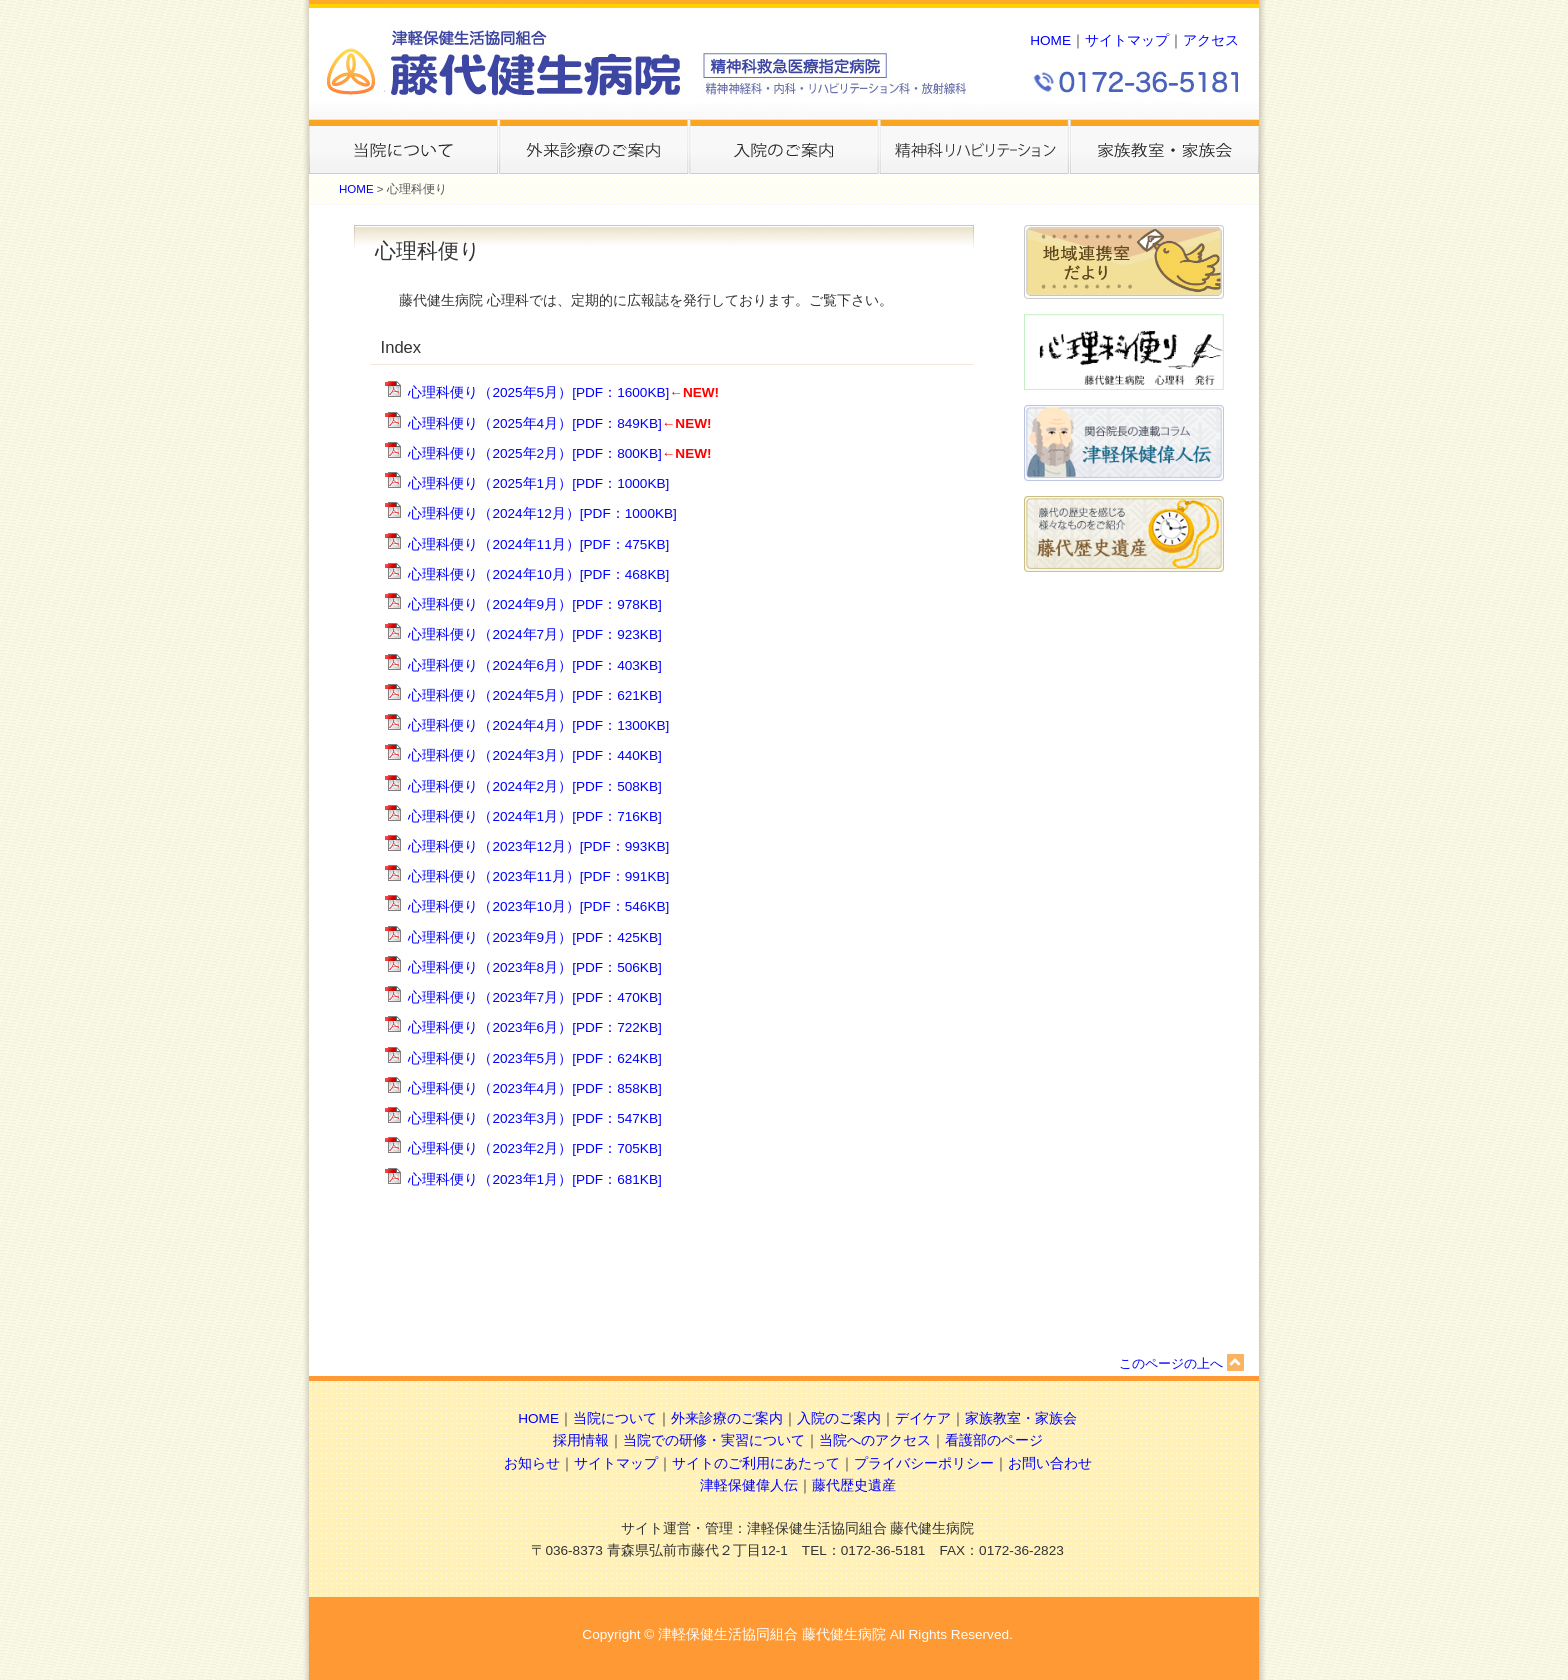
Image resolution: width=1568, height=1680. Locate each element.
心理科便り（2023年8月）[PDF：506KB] (534, 967)
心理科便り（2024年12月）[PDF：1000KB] (542, 513)
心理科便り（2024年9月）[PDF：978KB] (534, 604)
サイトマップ (1127, 40)
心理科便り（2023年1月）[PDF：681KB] (534, 1179)
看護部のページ (994, 1440)
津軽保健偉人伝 (749, 1485)
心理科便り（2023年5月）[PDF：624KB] (534, 1058)
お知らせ (532, 1463)
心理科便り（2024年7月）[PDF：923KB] (534, 634)
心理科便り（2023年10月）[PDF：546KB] (538, 906)
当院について (615, 1418)
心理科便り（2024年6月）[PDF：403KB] (534, 665)
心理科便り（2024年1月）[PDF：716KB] (534, 816)
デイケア (923, 1418)
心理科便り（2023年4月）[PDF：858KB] (534, 1088)
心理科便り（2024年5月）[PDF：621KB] (534, 695)
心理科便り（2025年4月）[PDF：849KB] (534, 423)
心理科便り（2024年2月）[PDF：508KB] (534, 786)
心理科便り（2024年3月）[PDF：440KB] (534, 755)
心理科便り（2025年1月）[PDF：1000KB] (538, 483)
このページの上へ (1181, 1363)
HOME (1050, 40)
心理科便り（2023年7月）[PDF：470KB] (534, 997)
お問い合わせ (1050, 1463)
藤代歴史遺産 (854, 1485)
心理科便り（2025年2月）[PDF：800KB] (534, 453)
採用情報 (581, 1440)
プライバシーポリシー (924, 1463)
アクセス (1211, 40)
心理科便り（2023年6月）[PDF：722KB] (534, 1027)
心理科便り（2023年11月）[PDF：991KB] (538, 876)
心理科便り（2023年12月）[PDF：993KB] (538, 846)
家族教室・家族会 (1021, 1418)
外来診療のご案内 (727, 1418)
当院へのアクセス (875, 1440)
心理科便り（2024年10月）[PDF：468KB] (538, 574)
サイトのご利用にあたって (756, 1463)
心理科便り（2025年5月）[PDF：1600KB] (538, 392)
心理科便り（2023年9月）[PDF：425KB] (534, 937)
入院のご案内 (839, 1418)
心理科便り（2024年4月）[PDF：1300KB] (538, 725)
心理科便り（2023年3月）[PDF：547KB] (534, 1118)
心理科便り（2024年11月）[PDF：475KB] (538, 544)
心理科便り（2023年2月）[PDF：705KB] (534, 1148)
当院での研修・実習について (714, 1440)
